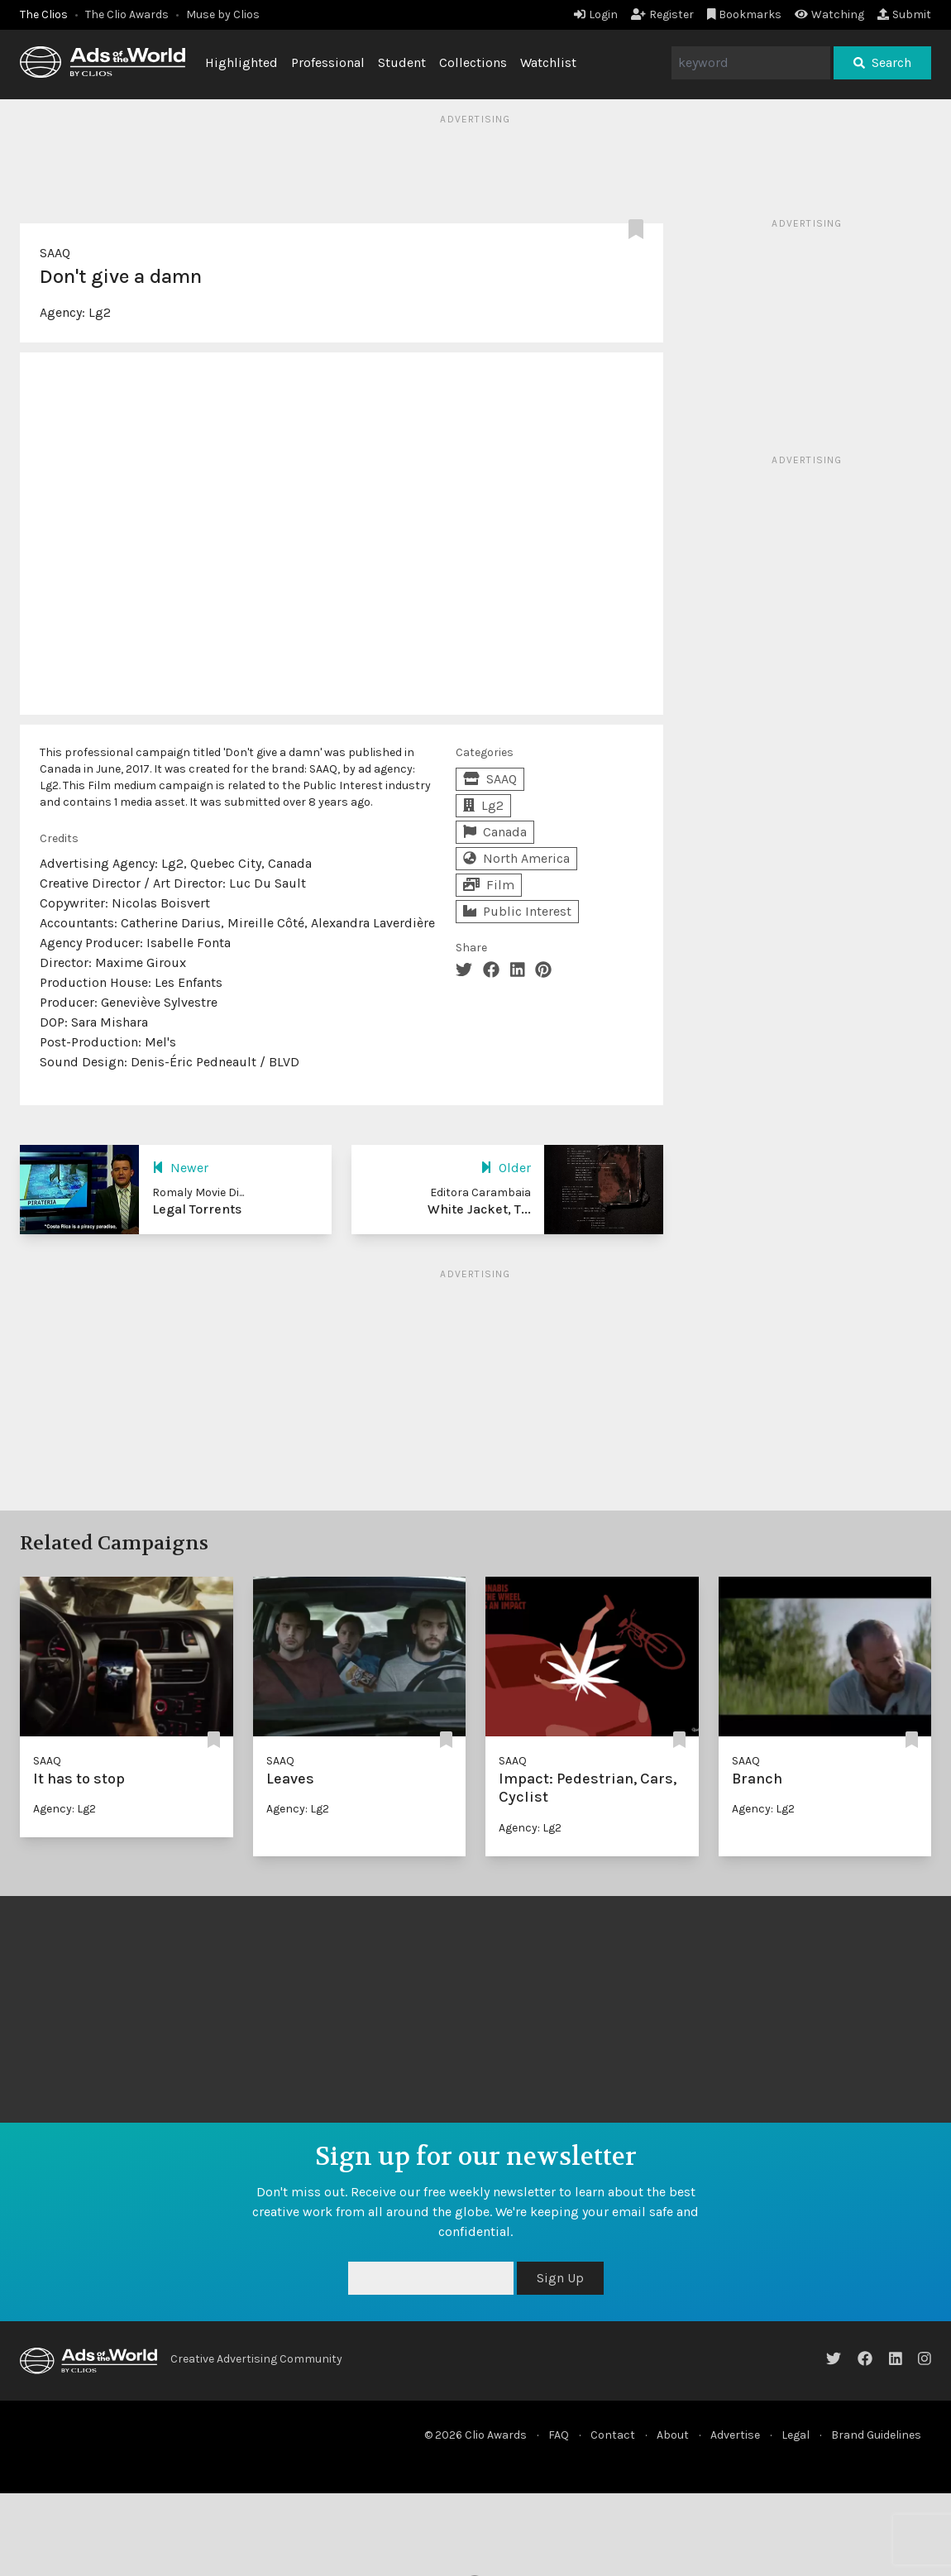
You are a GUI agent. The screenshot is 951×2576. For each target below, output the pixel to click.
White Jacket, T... (479, 1209)
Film (488, 885)
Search (882, 62)
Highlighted (241, 62)
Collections (473, 62)
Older (505, 1167)
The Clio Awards (127, 14)
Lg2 (99, 312)
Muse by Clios (223, 14)
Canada (495, 832)
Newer (180, 1167)
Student (402, 62)
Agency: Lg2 (64, 1809)
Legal (795, 2435)
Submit (904, 14)
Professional (328, 62)
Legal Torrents (196, 1209)
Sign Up (560, 2278)
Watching (829, 14)
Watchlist (548, 62)
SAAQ (55, 253)
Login (596, 14)
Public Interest (517, 911)
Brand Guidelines (876, 2435)
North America (516, 858)
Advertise (735, 2435)
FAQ (558, 2435)
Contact (612, 2435)
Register (662, 14)
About (673, 2435)
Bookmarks (744, 14)
